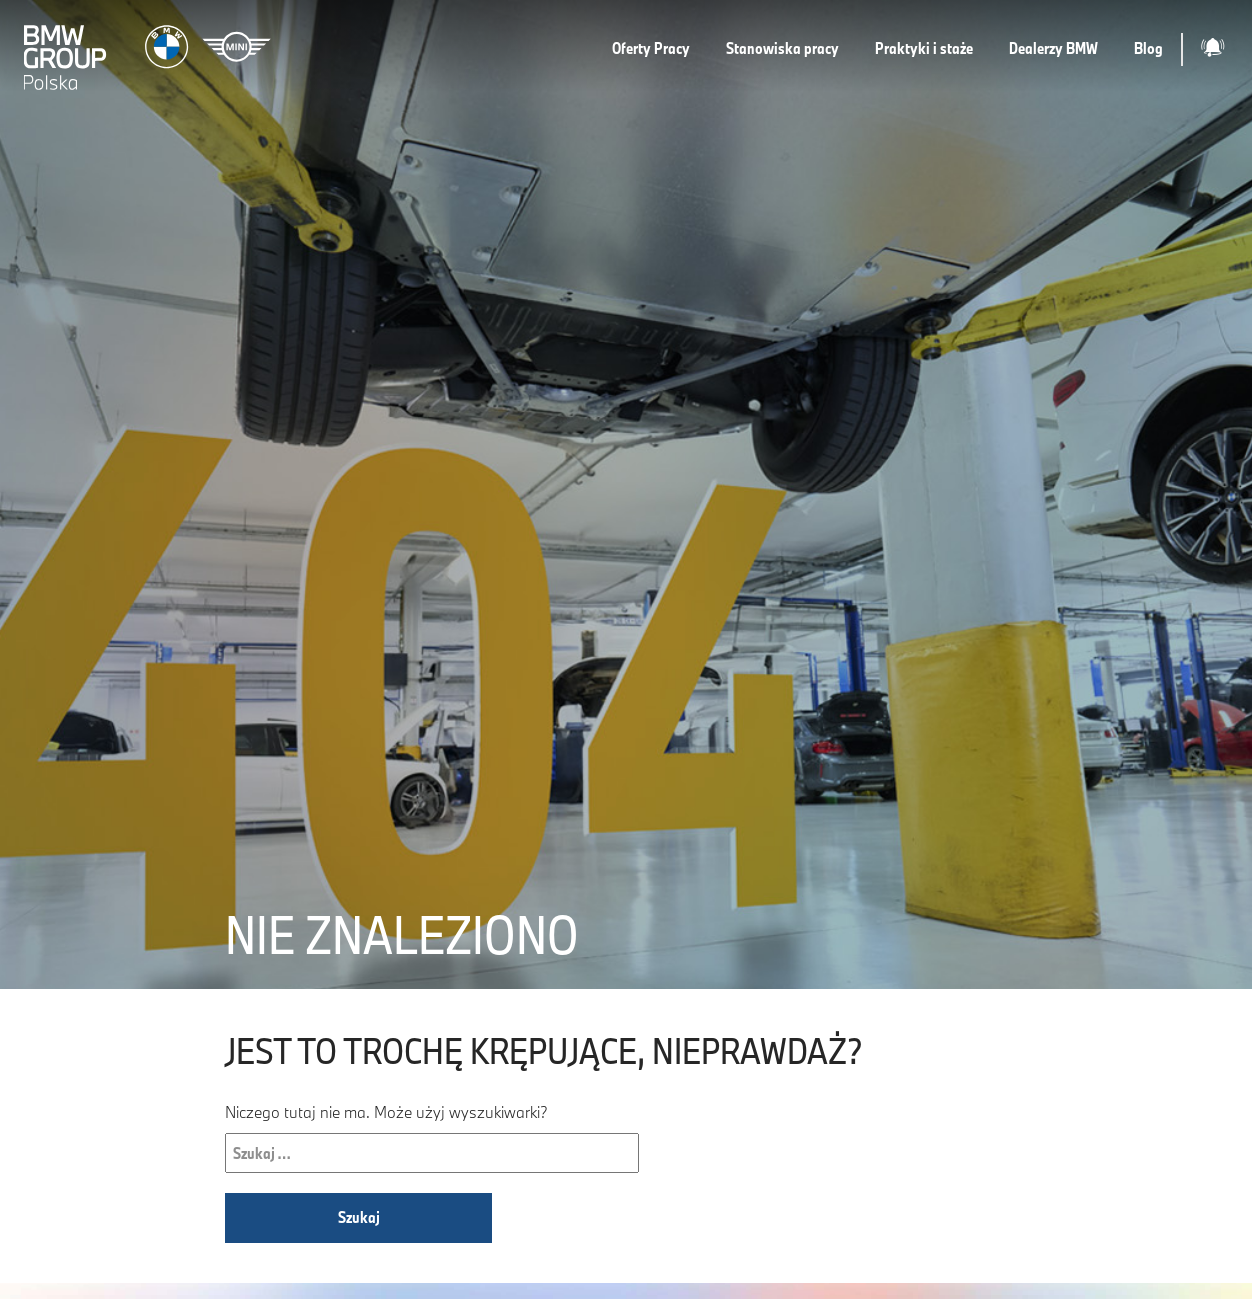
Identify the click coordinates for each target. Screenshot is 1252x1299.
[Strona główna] (149, 49)
